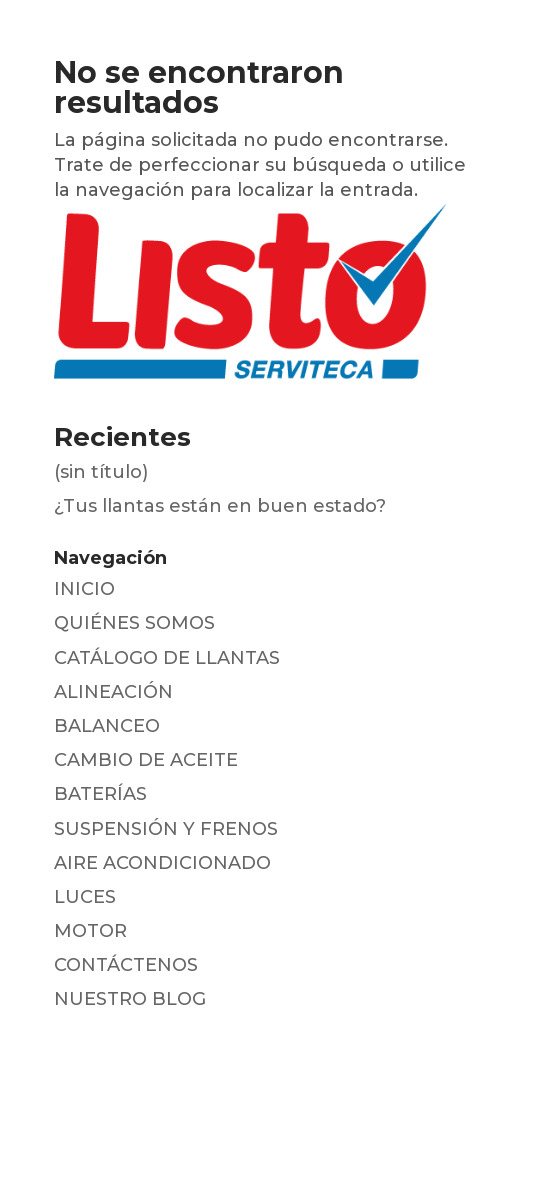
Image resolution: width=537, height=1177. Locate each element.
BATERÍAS (100, 794)
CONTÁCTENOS (126, 965)
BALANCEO (107, 726)
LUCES (85, 897)
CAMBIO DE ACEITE (146, 760)
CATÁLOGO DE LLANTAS (167, 658)
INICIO (84, 589)
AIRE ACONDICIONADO (162, 863)
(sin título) (101, 472)
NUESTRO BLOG (130, 999)
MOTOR (90, 931)
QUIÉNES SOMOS (134, 623)
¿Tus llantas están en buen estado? (220, 506)
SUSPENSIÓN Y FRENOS (166, 829)
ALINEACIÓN (113, 692)
